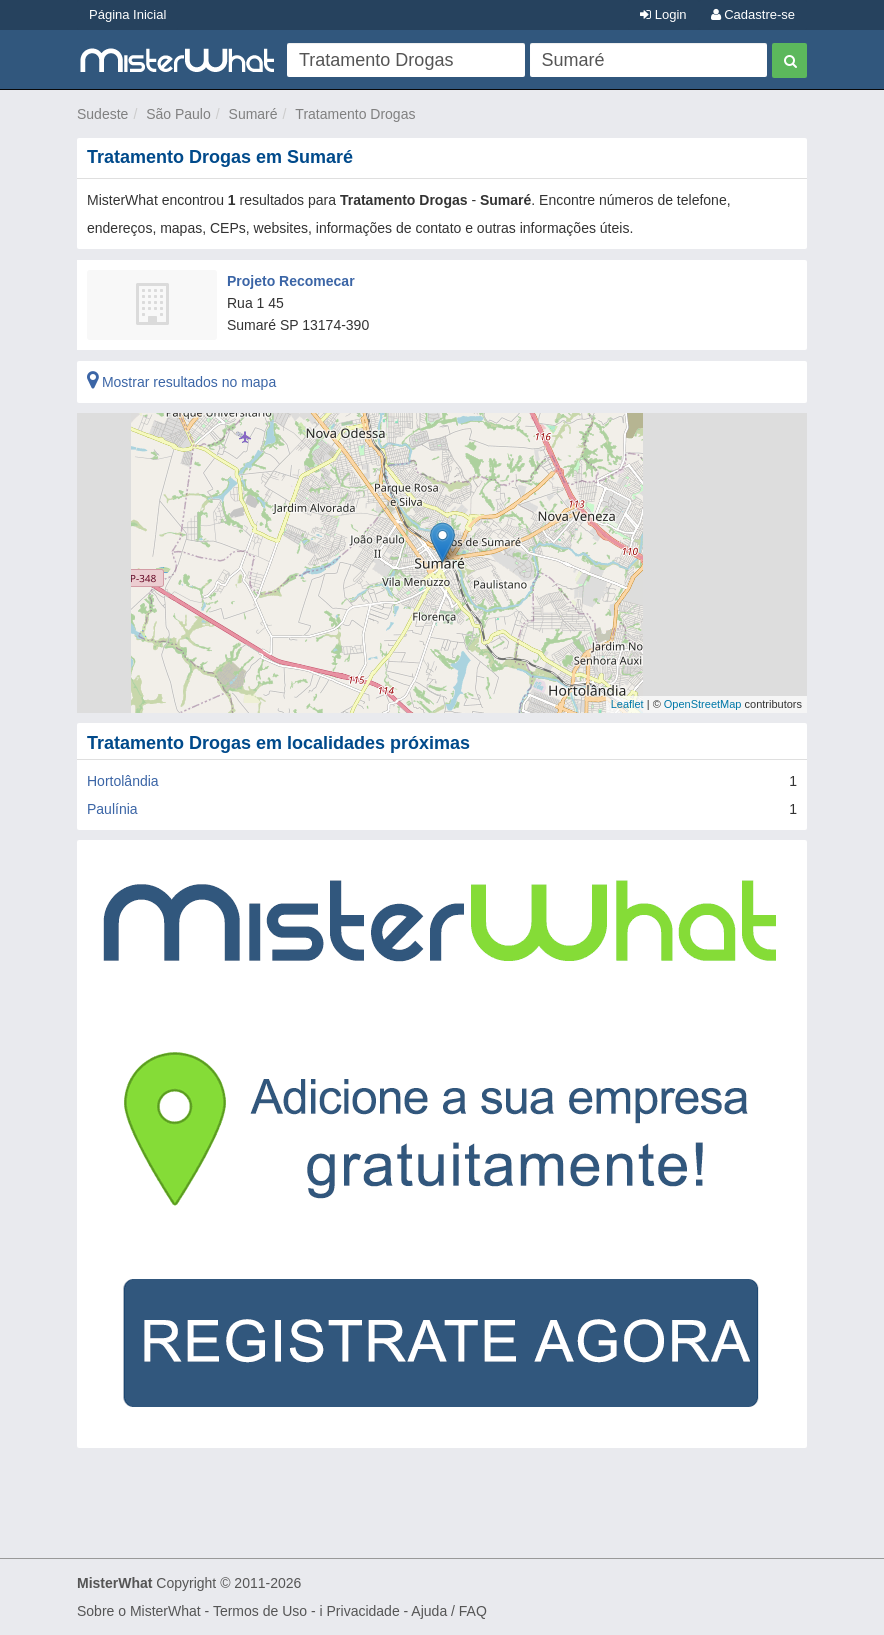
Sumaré (253, 114)
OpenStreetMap (703, 704)
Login (663, 14)
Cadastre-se (753, 14)
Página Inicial (127, 14)
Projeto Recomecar (291, 281)
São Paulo (178, 114)
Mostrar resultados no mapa (181, 382)
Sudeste (102, 114)
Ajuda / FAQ (448, 1611)
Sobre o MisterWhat (139, 1611)
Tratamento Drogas (355, 114)
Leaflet (627, 704)
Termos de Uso (260, 1611)
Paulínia (112, 809)
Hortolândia (123, 781)
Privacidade (363, 1611)
